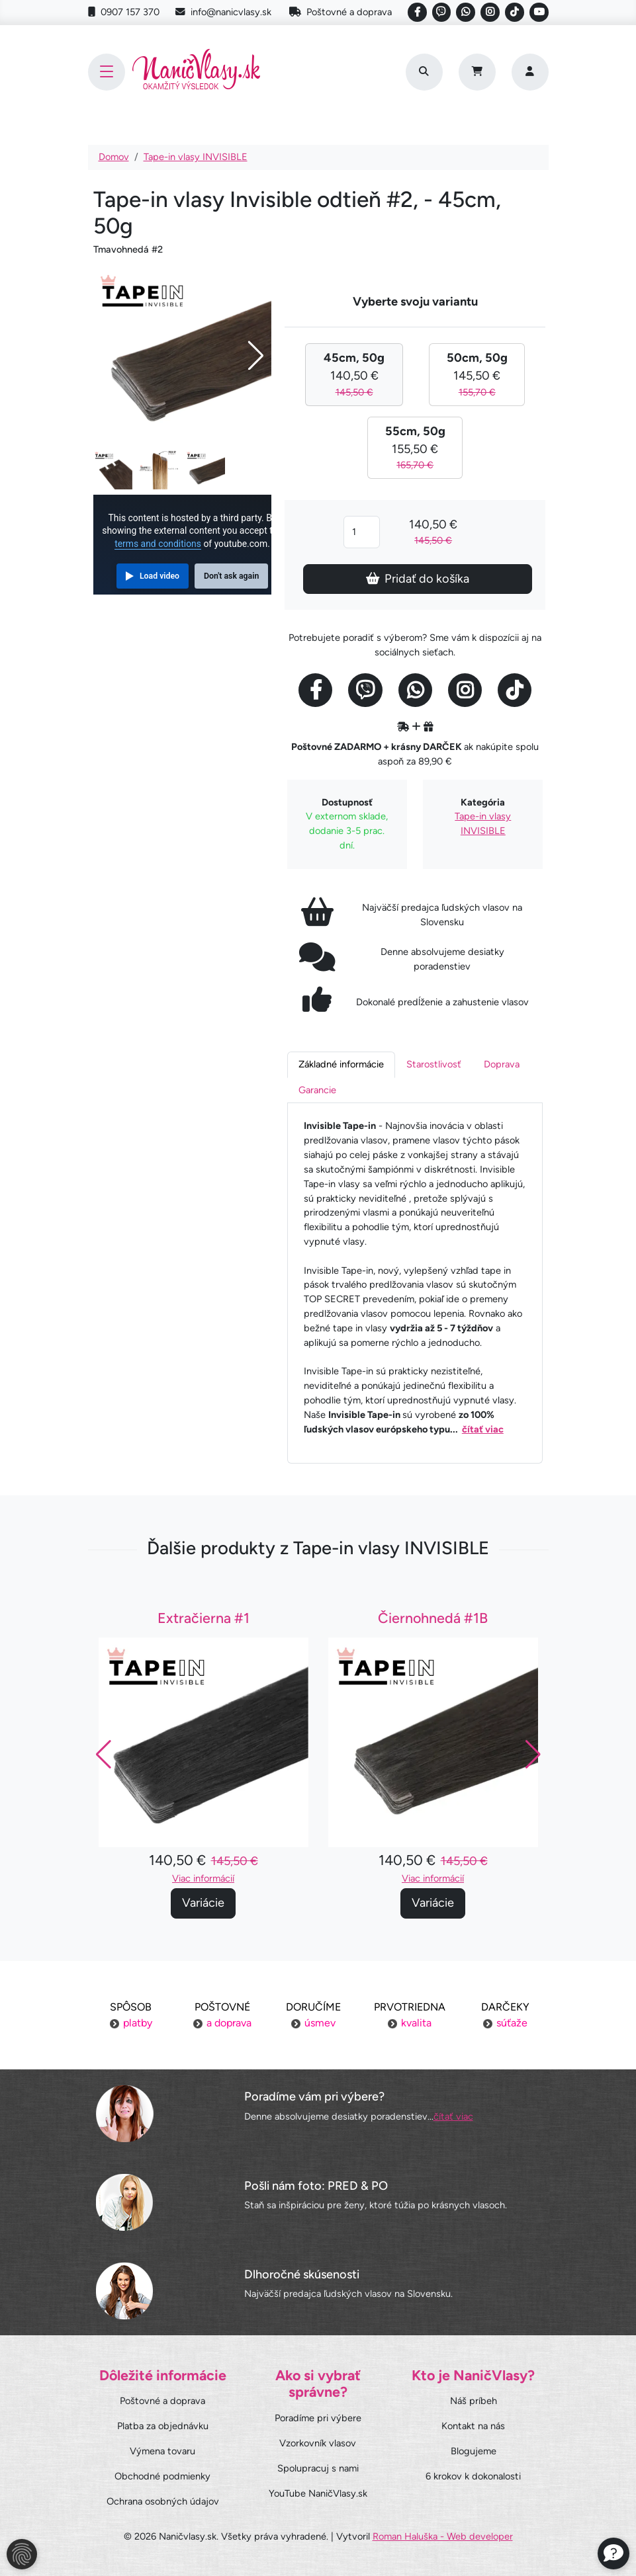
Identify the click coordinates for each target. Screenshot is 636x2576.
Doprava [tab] (502, 1064)
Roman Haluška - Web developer (443, 2536)
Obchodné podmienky (162, 2476)
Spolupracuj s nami (318, 2468)
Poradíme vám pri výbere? (314, 2096)
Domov (114, 157)
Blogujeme (473, 2451)
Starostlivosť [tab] (433, 1064)
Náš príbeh (473, 2401)
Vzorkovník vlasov (317, 2443)
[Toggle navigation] (106, 72)
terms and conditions (157, 543)
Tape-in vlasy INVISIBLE (196, 157)
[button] (533, 1765)
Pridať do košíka (417, 578)
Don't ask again (231, 576)
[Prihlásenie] (530, 72)
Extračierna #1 (204, 1628)
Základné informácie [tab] (341, 1064)
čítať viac (483, 1429)
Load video (159, 576)
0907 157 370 (123, 12)
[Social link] (417, 12)
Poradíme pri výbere (318, 2418)
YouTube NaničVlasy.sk (318, 2493)
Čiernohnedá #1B (433, 1628)
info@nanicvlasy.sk (223, 12)
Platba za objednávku (162, 2426)
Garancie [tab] (317, 1090)
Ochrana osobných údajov (163, 2501)
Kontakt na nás (473, 2426)
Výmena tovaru (162, 2451)
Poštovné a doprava (340, 12)
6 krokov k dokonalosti (473, 2476)
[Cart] (477, 72)
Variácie (203, 1913)
